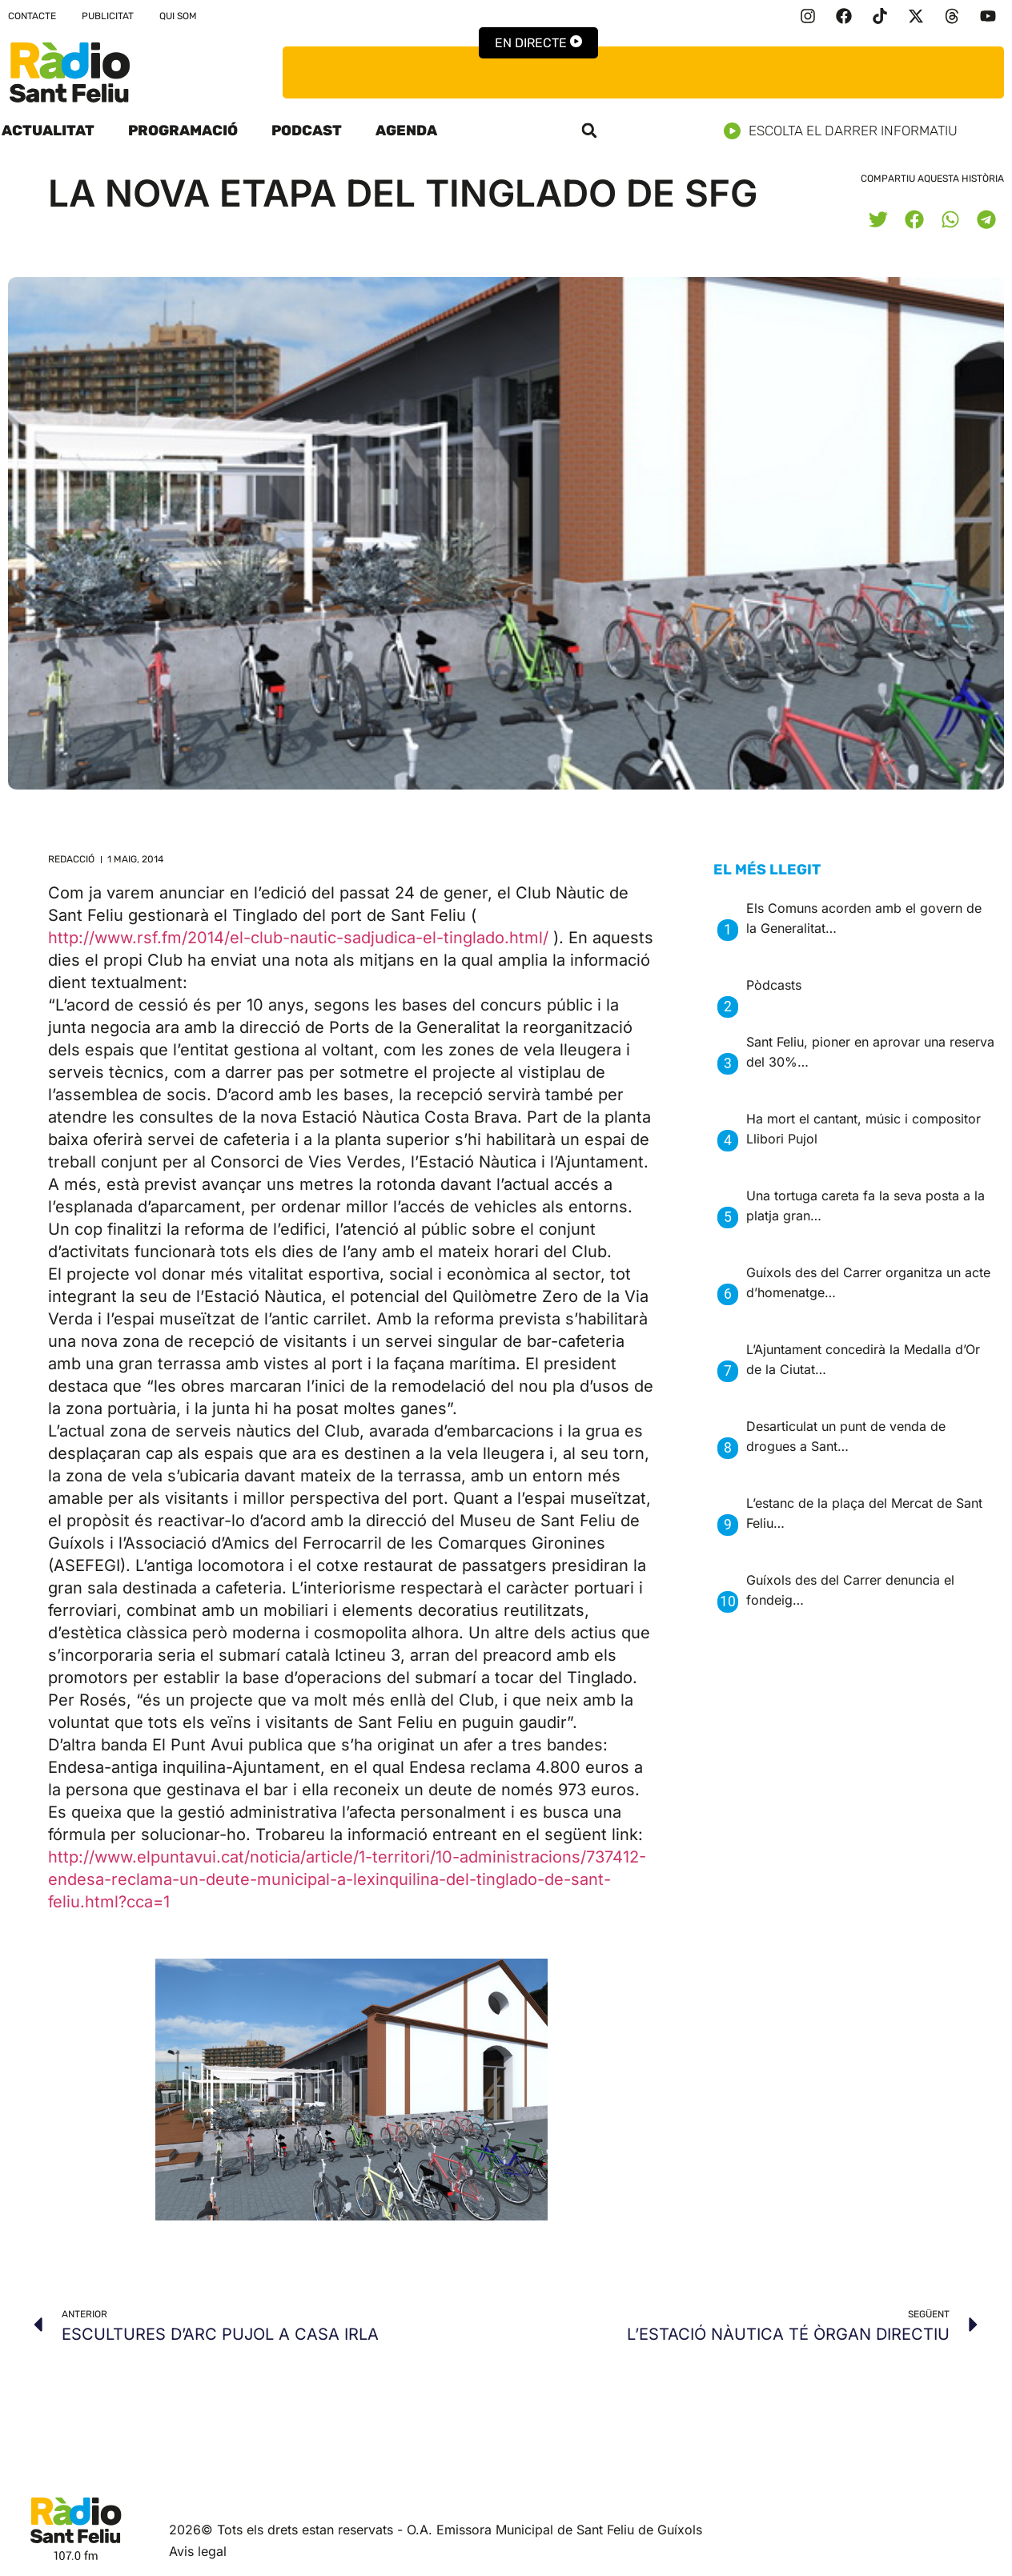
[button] (589, 131)
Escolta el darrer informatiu (847, 131)
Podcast (306, 130)
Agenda (406, 130)
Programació (183, 130)
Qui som (178, 16)
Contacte (32, 16)
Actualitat (48, 130)
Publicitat (108, 16)
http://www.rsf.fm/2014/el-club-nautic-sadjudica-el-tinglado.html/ (298, 937)
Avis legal (198, 2551)
